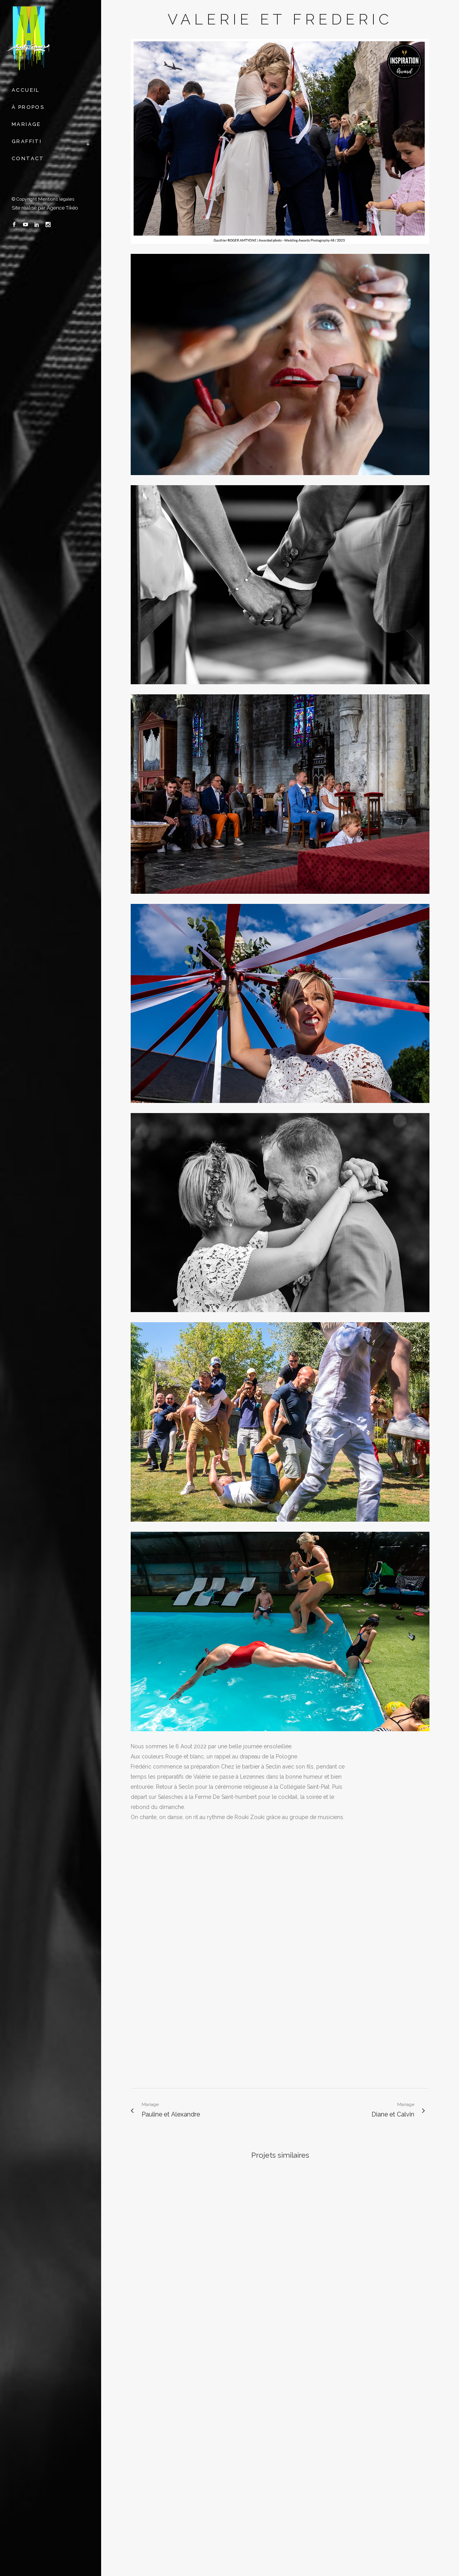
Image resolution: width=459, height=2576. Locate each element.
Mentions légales (56, 199)
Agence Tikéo (62, 208)
